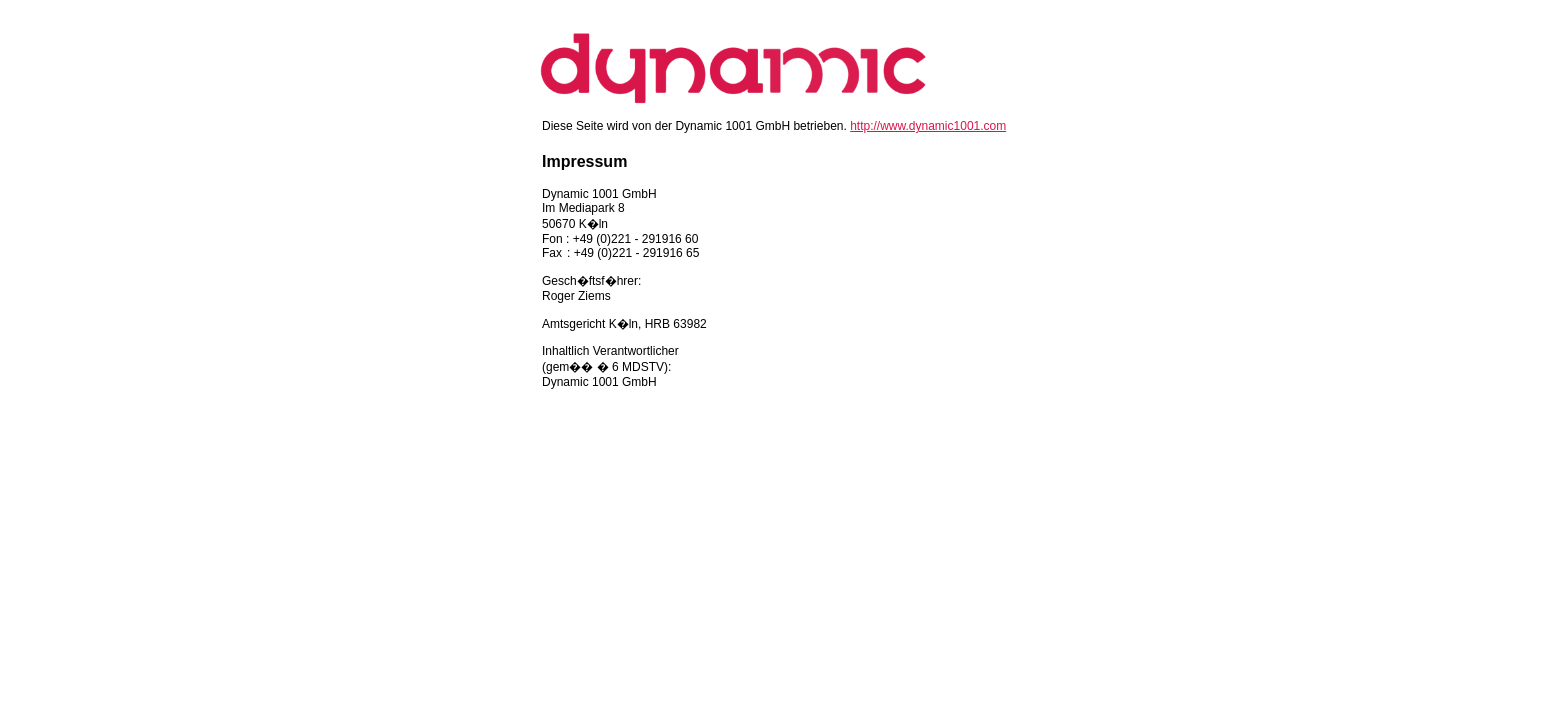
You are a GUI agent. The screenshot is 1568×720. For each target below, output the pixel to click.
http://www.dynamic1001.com (928, 126)
